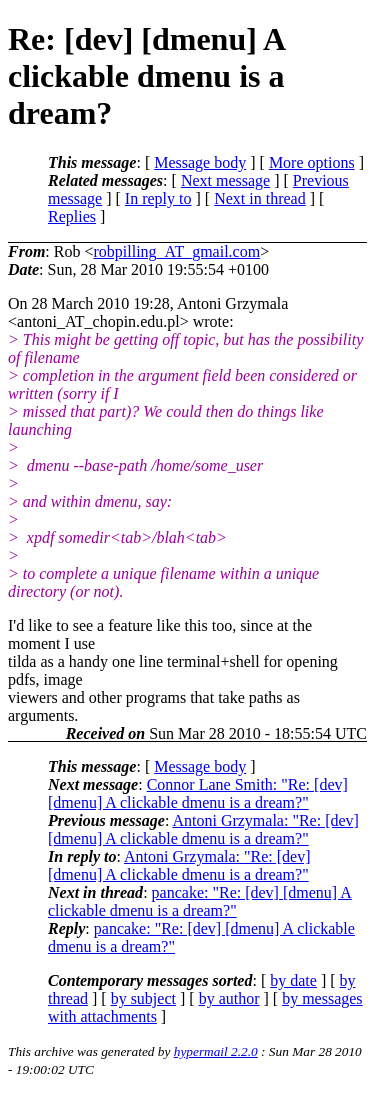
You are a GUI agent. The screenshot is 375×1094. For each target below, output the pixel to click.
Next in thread (260, 198)
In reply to (158, 198)
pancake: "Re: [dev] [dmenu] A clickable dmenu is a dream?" (200, 901)
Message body (200, 162)
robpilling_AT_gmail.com (176, 251)
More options (312, 162)
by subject (143, 998)
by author (229, 998)
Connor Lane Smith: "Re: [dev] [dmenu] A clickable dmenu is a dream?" (198, 793)
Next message (225, 180)
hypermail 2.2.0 (216, 1051)
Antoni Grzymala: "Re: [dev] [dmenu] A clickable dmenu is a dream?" (203, 829)
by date (293, 980)
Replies (72, 216)
